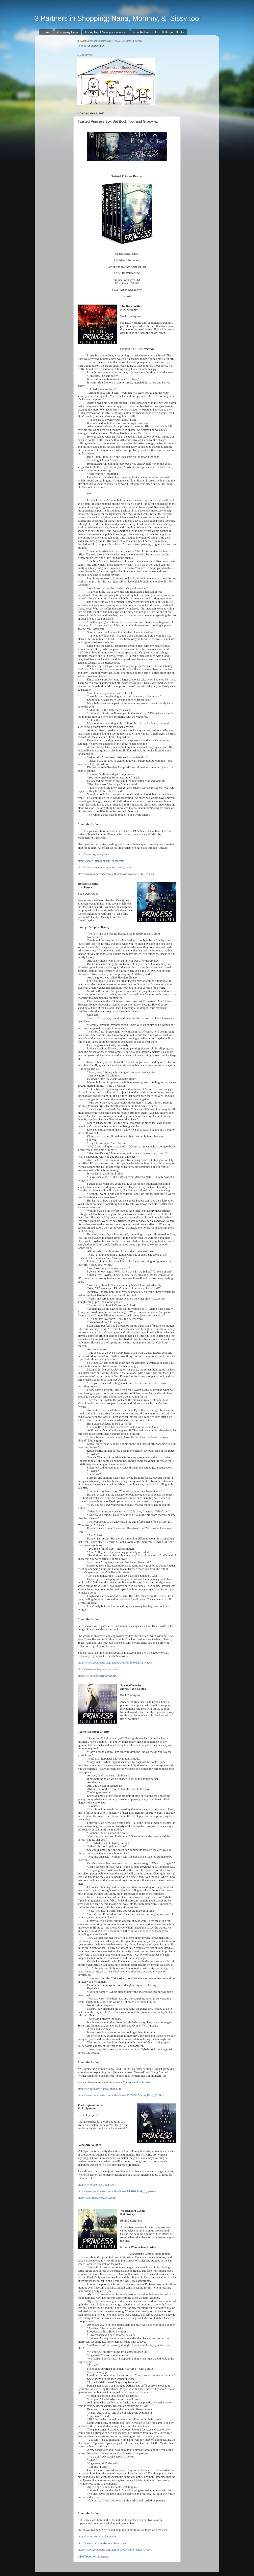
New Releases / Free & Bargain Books (158, 32)
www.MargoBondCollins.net (133, 2082)
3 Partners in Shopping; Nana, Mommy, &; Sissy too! (118, 18)
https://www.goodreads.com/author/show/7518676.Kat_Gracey (115, 2549)
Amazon (127, 296)
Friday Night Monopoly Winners (105, 32)
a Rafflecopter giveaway (93, 2556)
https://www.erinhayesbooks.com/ (98, 1669)
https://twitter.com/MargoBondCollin (99, 2088)
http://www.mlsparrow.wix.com (96, 2197)
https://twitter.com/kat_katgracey (97, 2536)
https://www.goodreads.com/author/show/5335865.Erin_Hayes (115, 1662)
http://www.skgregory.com (93, 854)
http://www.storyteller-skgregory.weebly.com (104, 867)
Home (46, 32)
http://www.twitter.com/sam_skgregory (101, 860)
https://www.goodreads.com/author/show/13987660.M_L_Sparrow (117, 2191)
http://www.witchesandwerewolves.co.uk (102, 2543)
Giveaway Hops (67, 32)
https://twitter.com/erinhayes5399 (97, 1675)
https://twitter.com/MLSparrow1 (97, 2184)
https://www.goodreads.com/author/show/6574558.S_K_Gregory (116, 873)
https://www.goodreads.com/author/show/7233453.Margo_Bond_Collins (121, 2095)
